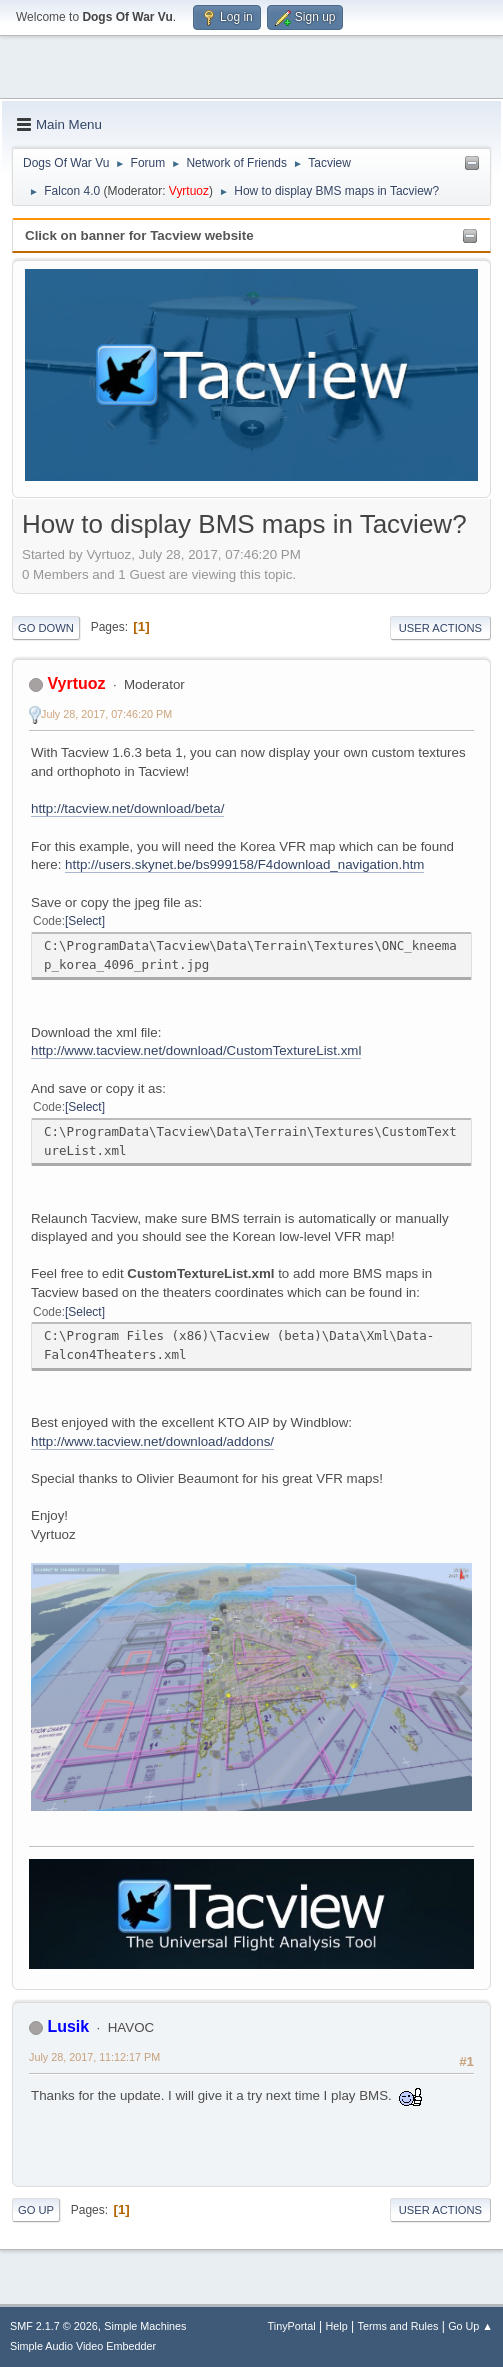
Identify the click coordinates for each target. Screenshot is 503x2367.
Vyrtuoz (189, 191)
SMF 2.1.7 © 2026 (54, 2326)
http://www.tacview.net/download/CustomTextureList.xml (196, 1050)
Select (84, 921)
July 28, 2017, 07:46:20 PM (106, 714)
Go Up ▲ (470, 2326)
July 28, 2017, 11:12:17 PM (94, 2057)
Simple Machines (145, 2326)
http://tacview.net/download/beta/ (127, 808)
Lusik (68, 2026)
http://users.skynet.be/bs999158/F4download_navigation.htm (244, 864)
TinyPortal (292, 2326)
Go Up (36, 2210)
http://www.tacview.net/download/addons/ (152, 1441)
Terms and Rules (398, 2326)
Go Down (46, 628)
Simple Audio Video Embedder (83, 2346)
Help (337, 2326)
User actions (440, 628)
